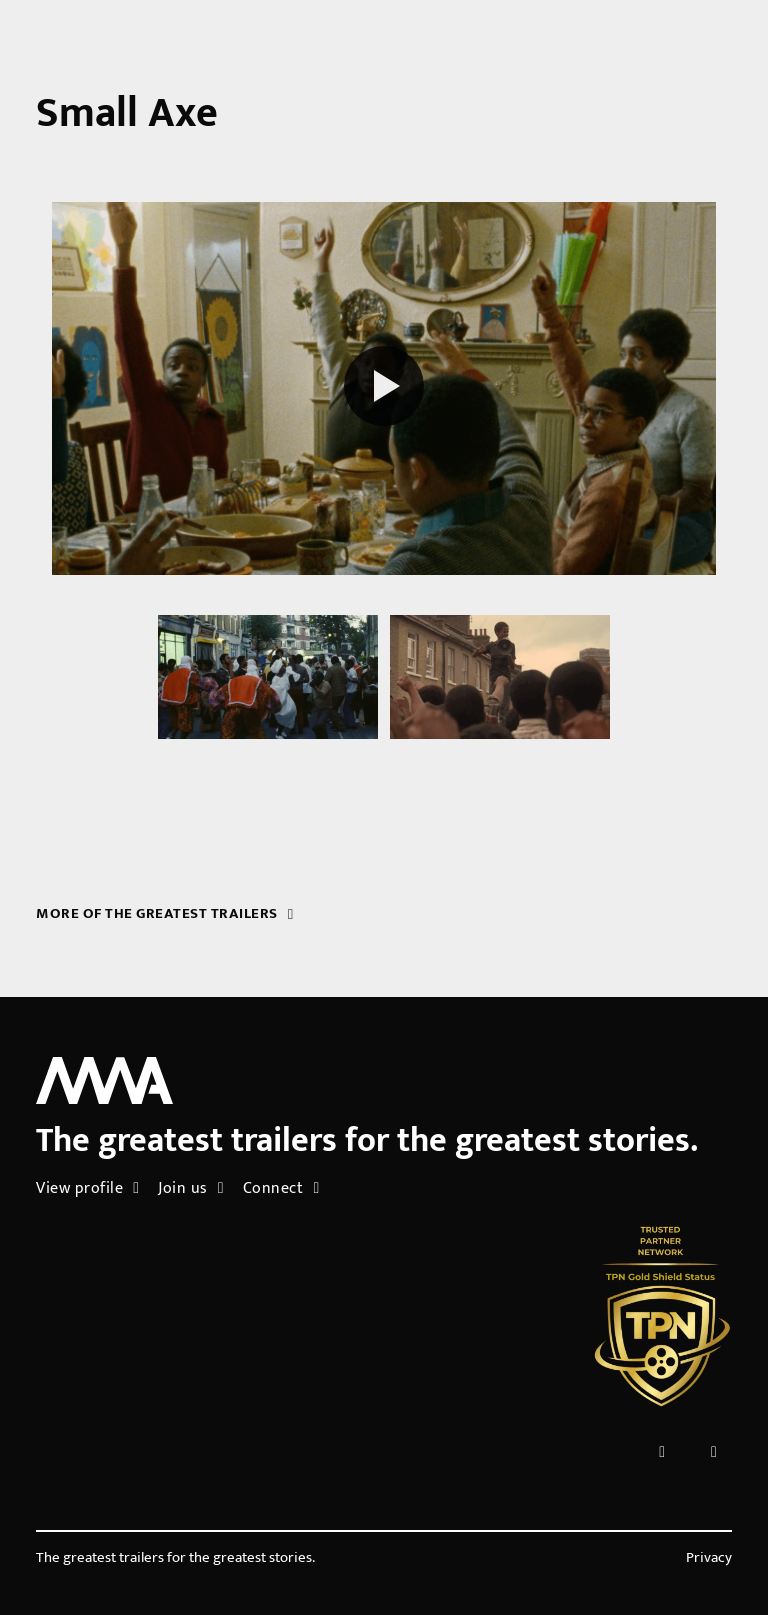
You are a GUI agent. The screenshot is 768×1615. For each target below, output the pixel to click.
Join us (191, 1188)
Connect (281, 1188)
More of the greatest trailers (164, 913)
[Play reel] (384, 389)
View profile (87, 1188)
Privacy (709, 1558)
